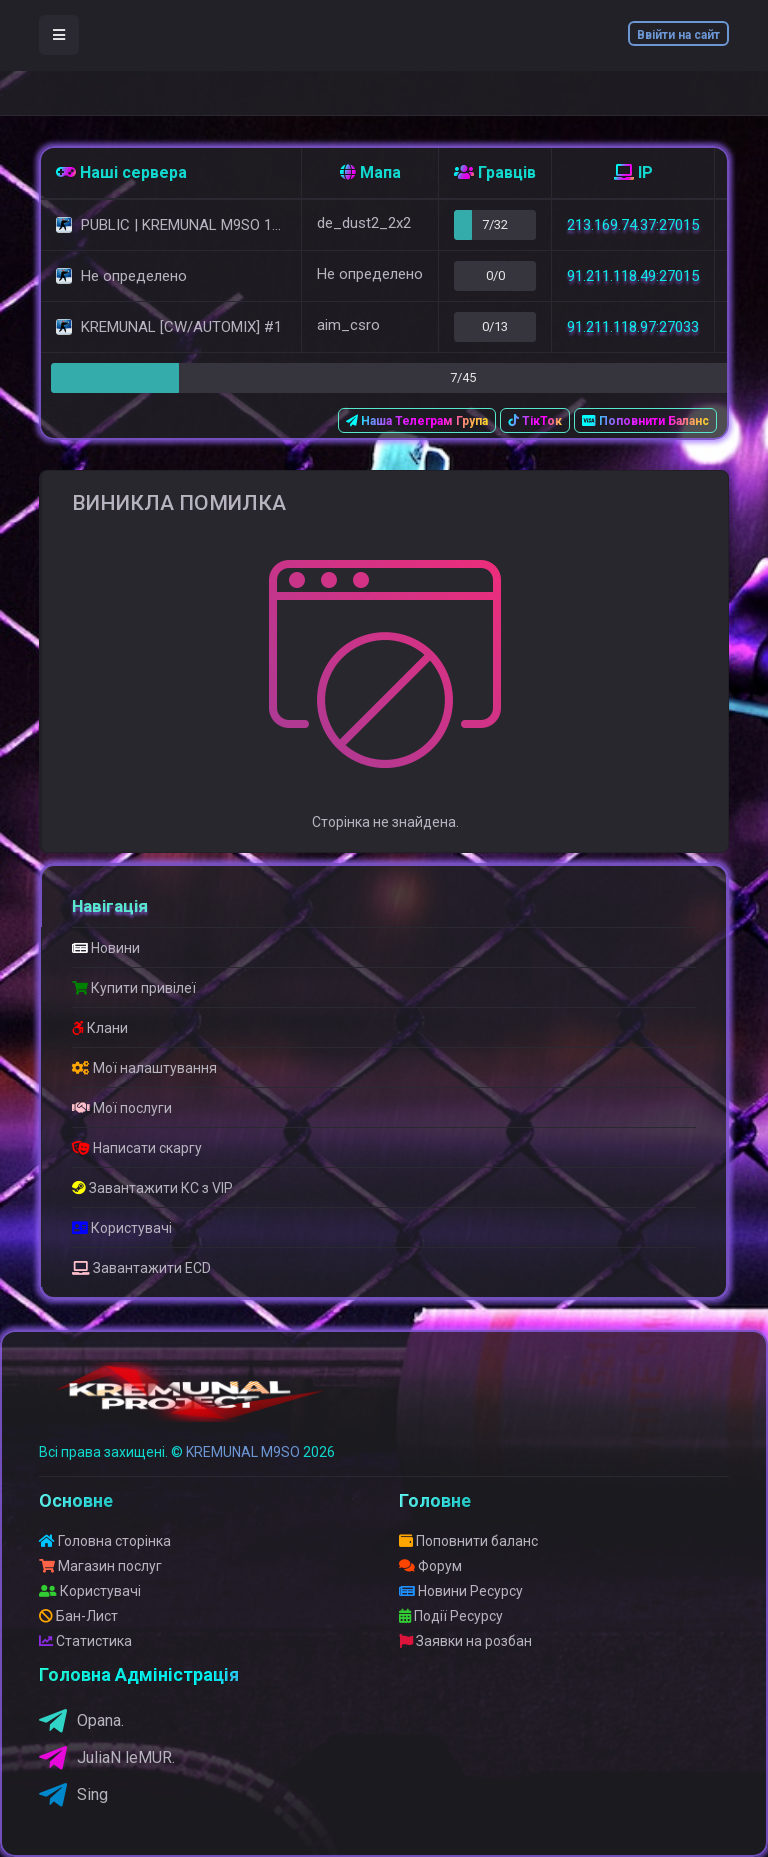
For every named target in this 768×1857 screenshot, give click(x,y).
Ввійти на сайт (678, 35)
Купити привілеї (134, 988)
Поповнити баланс (468, 1541)
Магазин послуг (100, 1566)
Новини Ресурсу (461, 1591)
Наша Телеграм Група (417, 421)
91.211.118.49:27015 (633, 276)
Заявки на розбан (465, 1641)
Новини (106, 948)
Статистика (85, 1641)
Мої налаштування (144, 1068)
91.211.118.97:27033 (633, 327)
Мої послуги (122, 1108)
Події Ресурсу (451, 1616)
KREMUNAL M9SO (243, 1452)
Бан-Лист (78, 1616)
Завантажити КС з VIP (152, 1188)
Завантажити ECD (141, 1268)
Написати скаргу (137, 1148)
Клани (100, 1028)
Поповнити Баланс (645, 421)
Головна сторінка (105, 1541)
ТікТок (535, 421)
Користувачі (122, 1228)
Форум (430, 1566)
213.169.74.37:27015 (633, 225)
